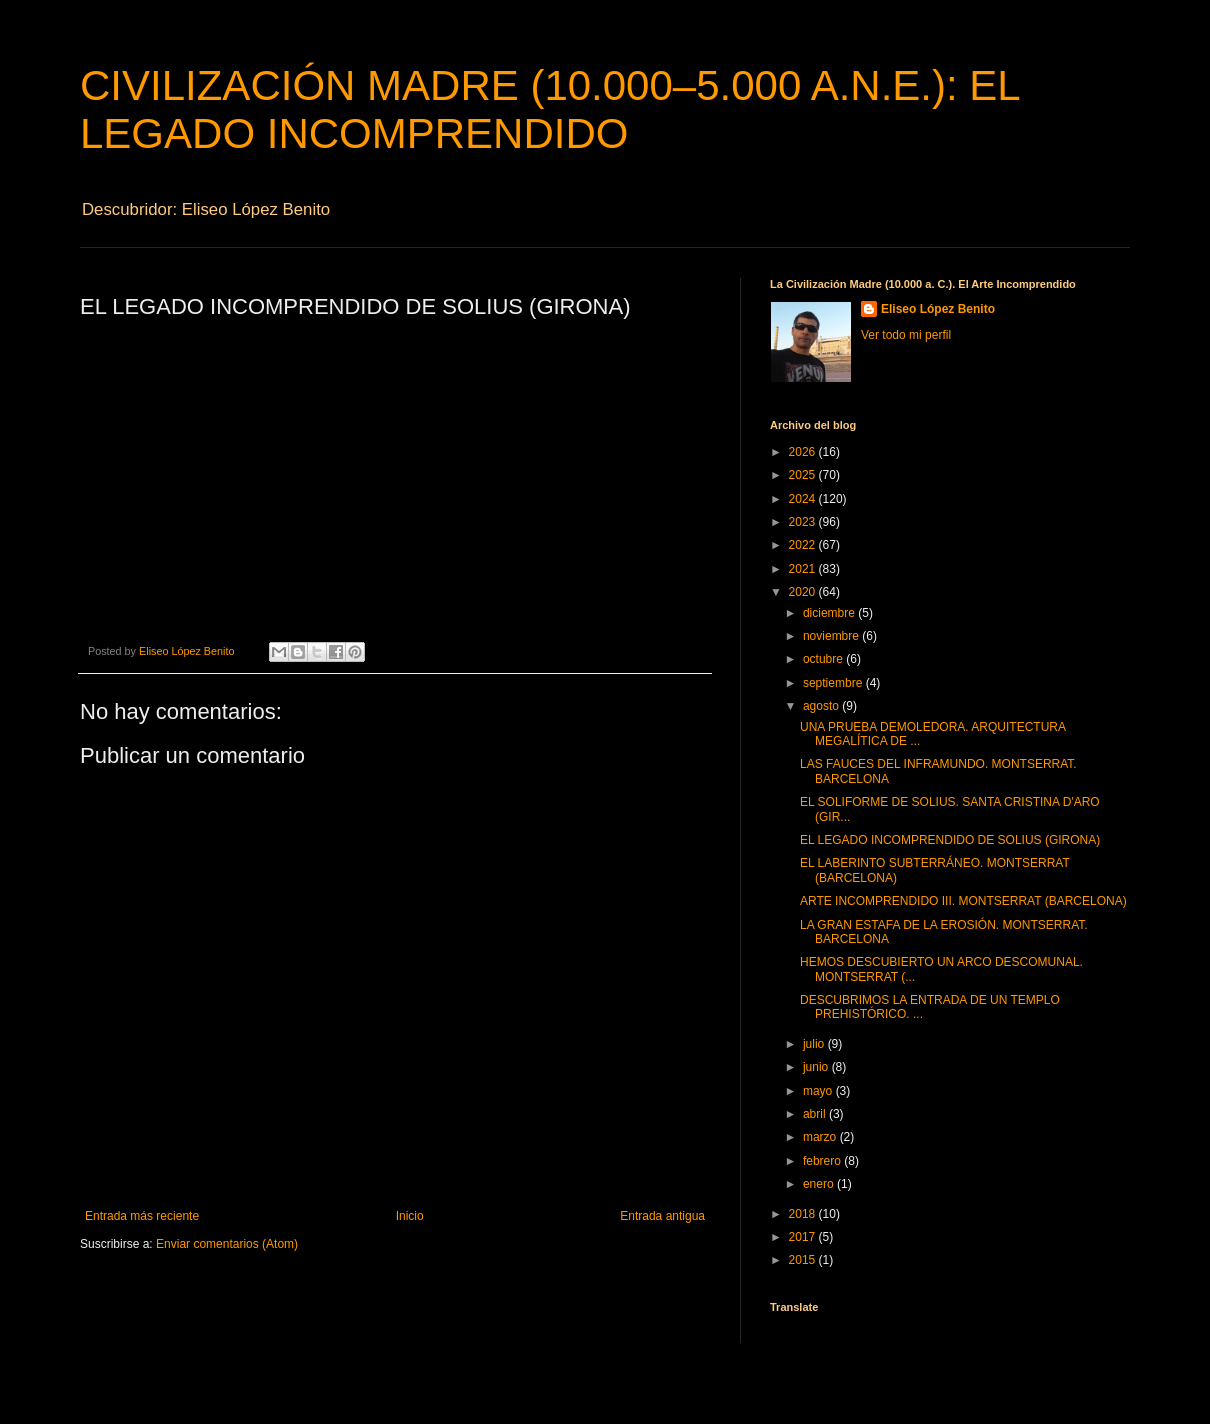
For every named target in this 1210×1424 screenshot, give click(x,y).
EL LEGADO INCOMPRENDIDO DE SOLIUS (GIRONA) (950, 840)
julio (815, 1044)
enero (820, 1184)
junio (817, 1067)
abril (816, 1114)
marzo (821, 1137)
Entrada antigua (662, 1216)
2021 (804, 569)
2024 (804, 499)
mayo (819, 1091)
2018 (804, 1214)
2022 (804, 545)
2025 (804, 475)
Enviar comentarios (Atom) (227, 1244)
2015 (804, 1260)
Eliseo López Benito (938, 309)
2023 (804, 522)
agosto (822, 706)
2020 (804, 592)
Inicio (410, 1216)
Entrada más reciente (142, 1216)
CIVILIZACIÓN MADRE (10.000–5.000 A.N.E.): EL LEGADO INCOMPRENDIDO (549, 109)
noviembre (832, 636)
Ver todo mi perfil (906, 335)
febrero (823, 1161)
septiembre (834, 683)
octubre (824, 659)
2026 (804, 452)
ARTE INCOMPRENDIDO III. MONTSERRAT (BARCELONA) (963, 901)
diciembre (830, 613)
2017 (804, 1237)
